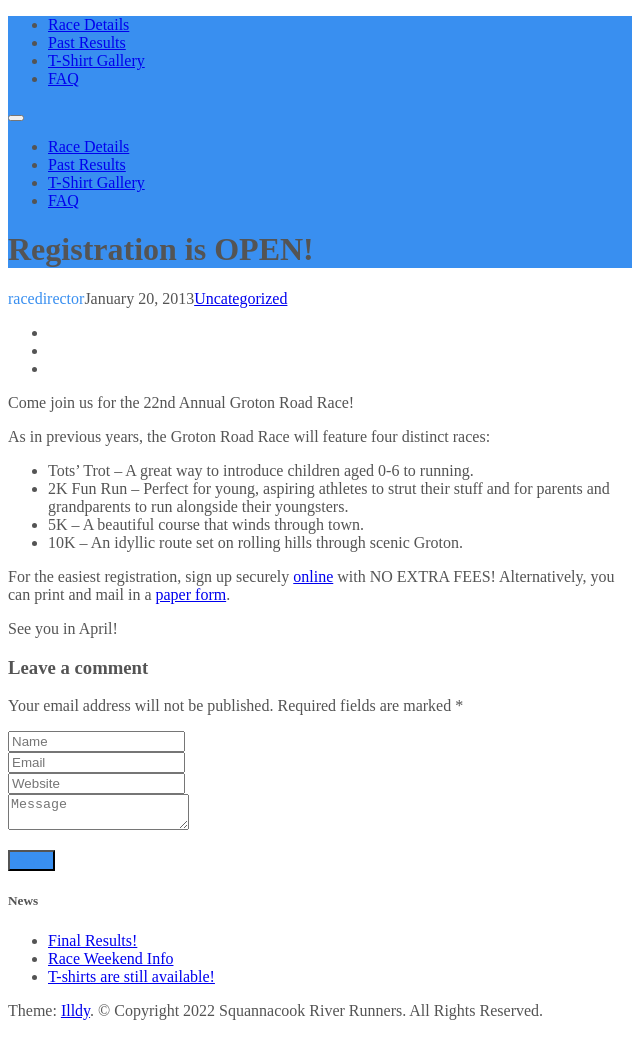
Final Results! (92, 946)
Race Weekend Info (110, 964)
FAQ (63, 78)
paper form (191, 594)
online (313, 576)
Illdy (75, 1016)
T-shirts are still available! (131, 982)
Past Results (87, 42)
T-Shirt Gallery (96, 60)
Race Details (88, 24)
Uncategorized (240, 298)
